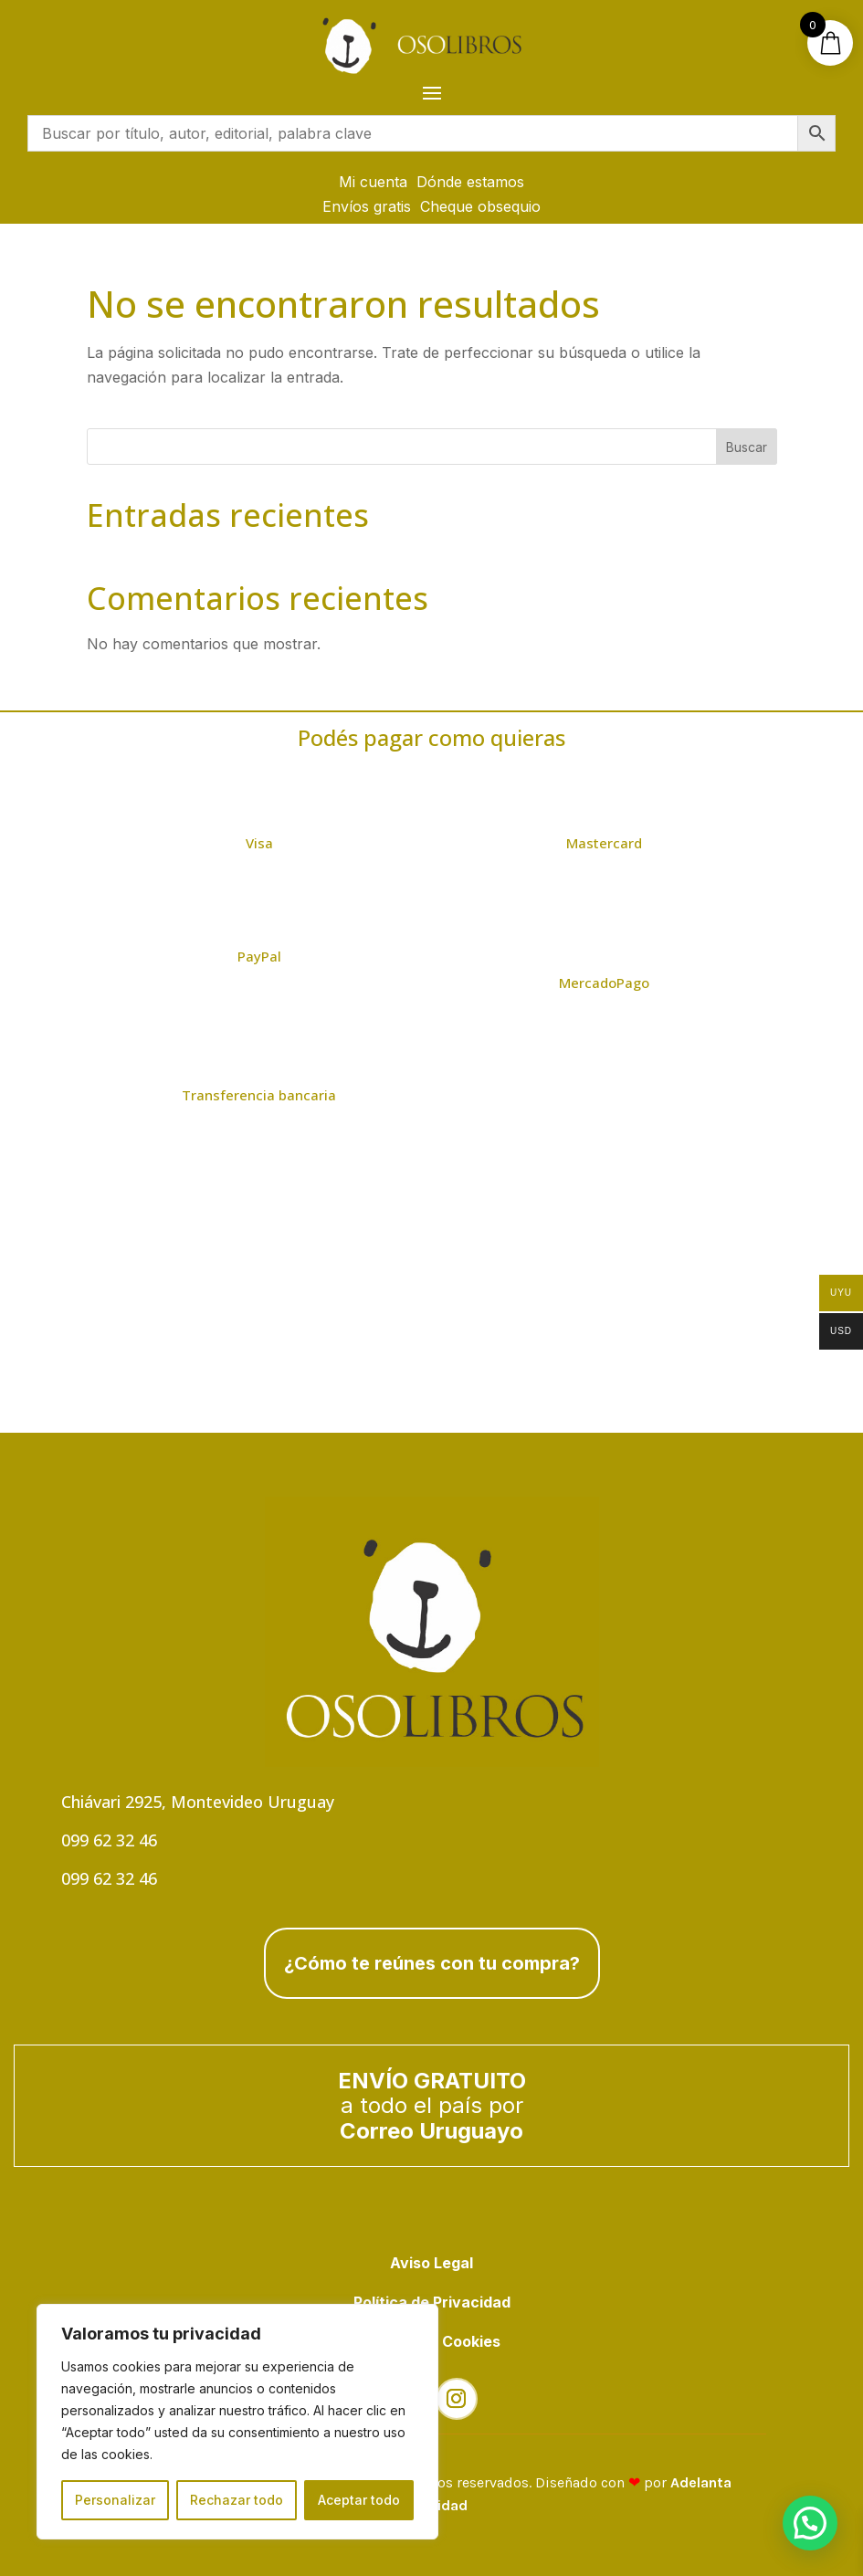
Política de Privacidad (431, 2302)
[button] (810, 2523)
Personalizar (115, 2500)
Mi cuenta (373, 182)
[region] (237, 2421)
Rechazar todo (236, 2500)
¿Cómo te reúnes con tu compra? (432, 1963)
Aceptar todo (359, 2500)
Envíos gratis (366, 206)
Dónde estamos (470, 182)
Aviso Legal (431, 2263)
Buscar (746, 447)
